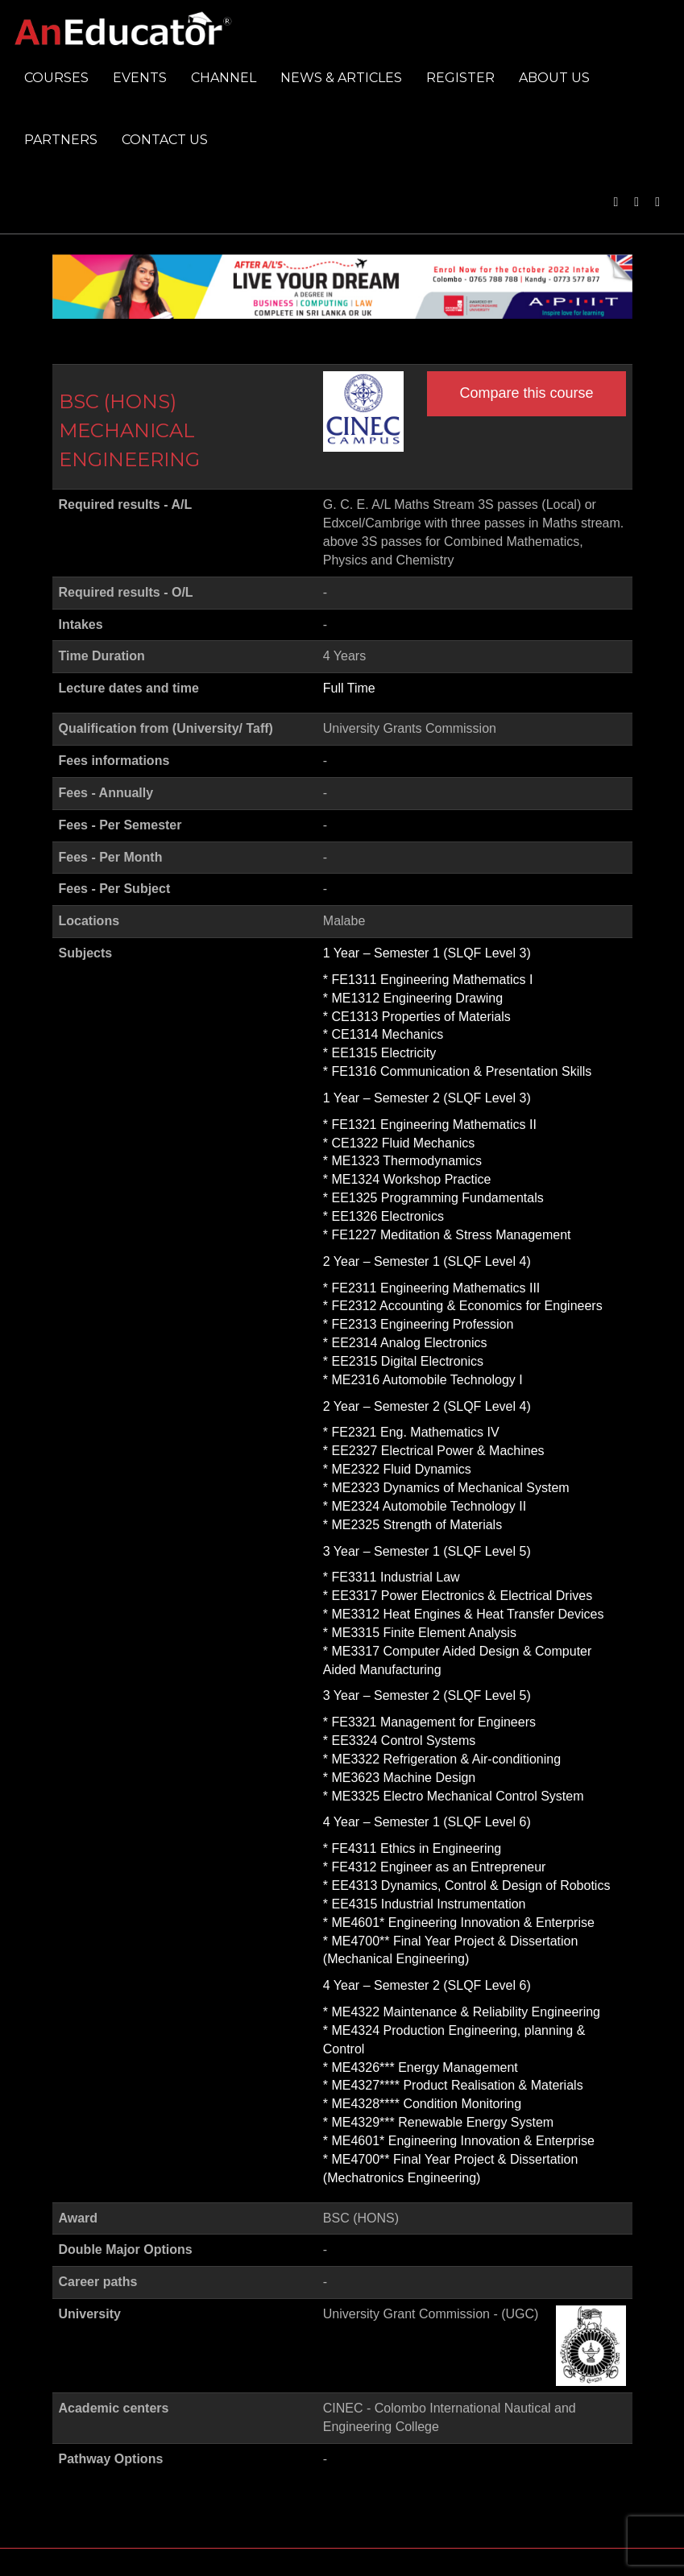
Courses (56, 77)
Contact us (165, 139)
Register (460, 77)
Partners (60, 139)
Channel (223, 77)
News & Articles (341, 77)
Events (140, 77)
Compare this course (526, 393)
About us (554, 77)
